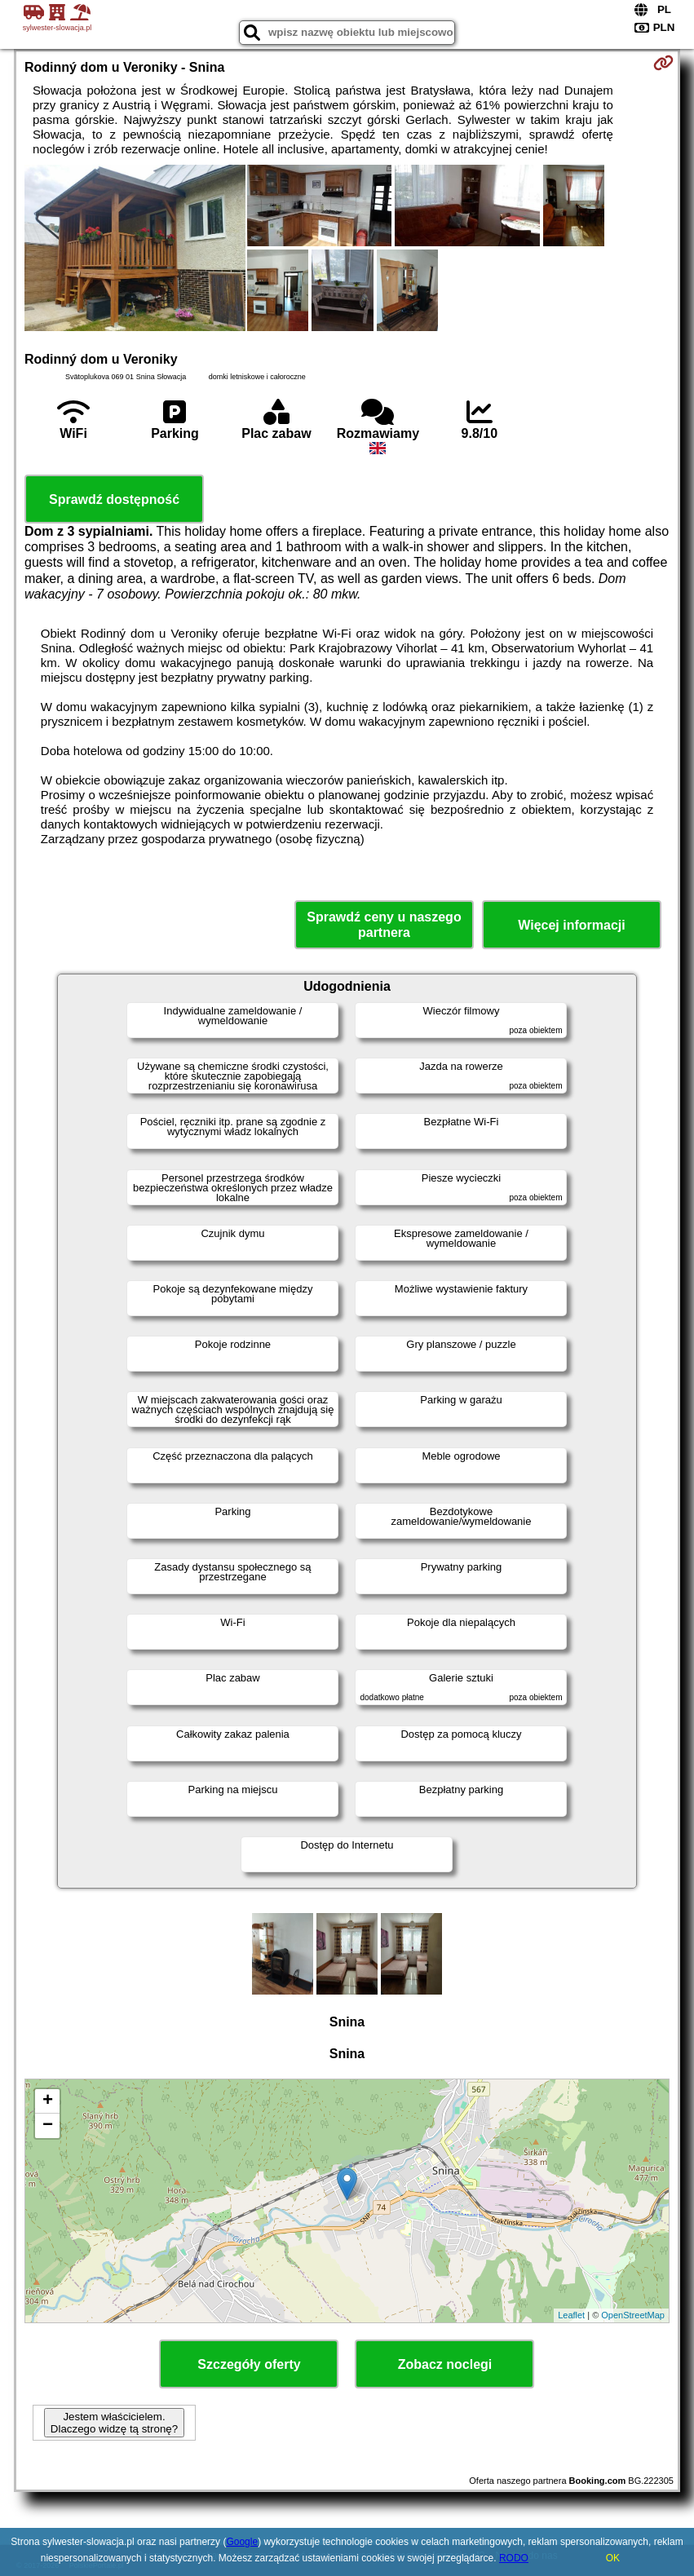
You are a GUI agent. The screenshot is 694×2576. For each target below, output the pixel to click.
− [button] (47, 2126)
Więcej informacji (571, 925)
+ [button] (47, 2101)
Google (242, 2541)
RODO (513, 2558)
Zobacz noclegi (445, 2364)
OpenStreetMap (633, 2315)
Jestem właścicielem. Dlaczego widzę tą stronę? (114, 2422)
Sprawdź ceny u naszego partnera (384, 924)
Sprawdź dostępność (114, 499)
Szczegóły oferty (248, 2364)
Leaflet (571, 2315)
